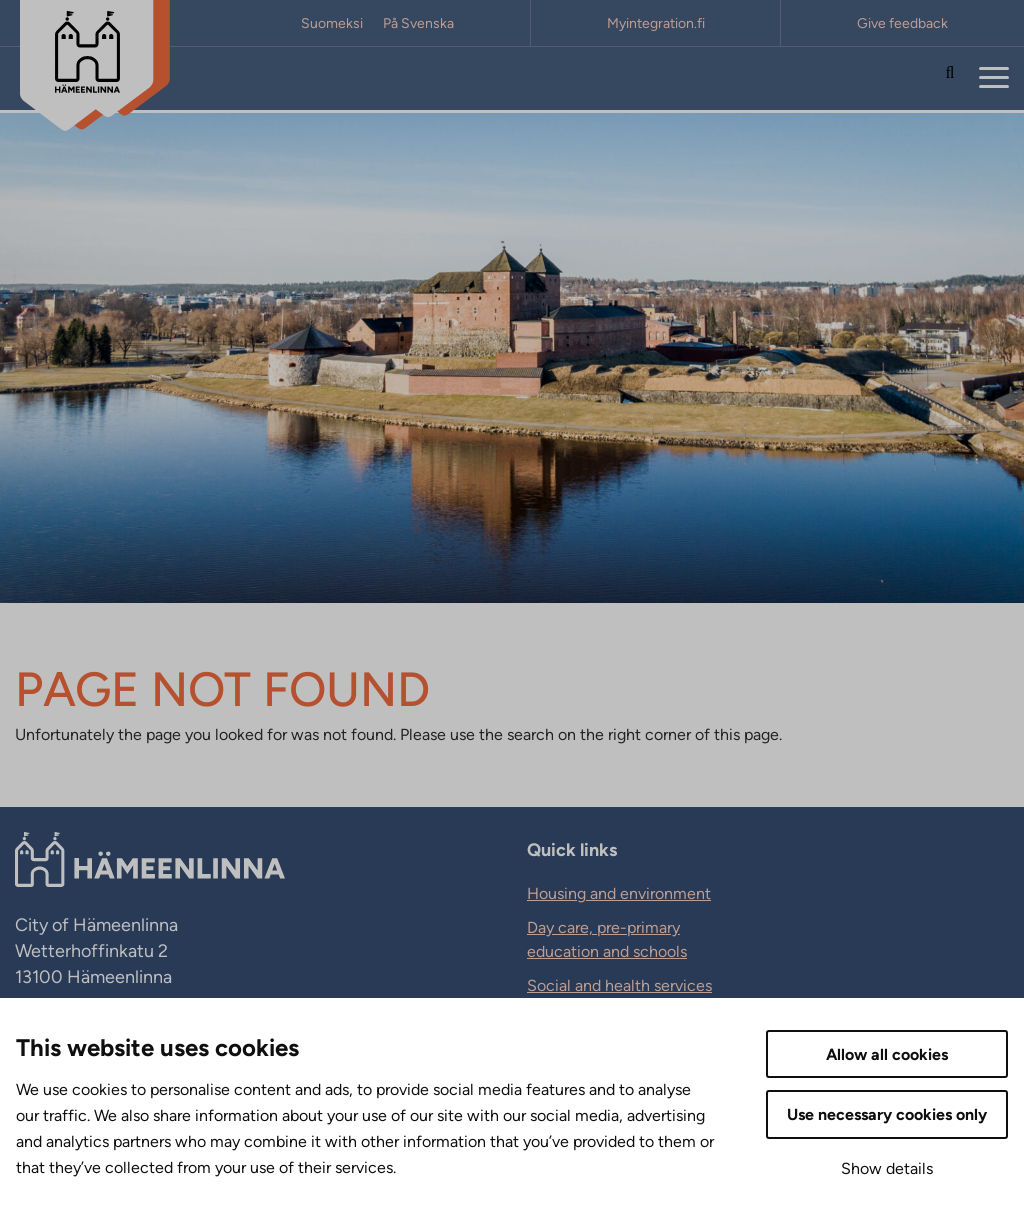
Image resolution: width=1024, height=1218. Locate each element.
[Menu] (994, 78)
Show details (887, 1168)
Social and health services (619, 985)
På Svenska (418, 23)
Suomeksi (332, 23)
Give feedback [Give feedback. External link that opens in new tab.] (902, 23)
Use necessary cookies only (887, 1114)
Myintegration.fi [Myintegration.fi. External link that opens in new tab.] (656, 23)
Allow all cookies (887, 1054)
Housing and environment (619, 893)
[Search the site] (950, 79)
